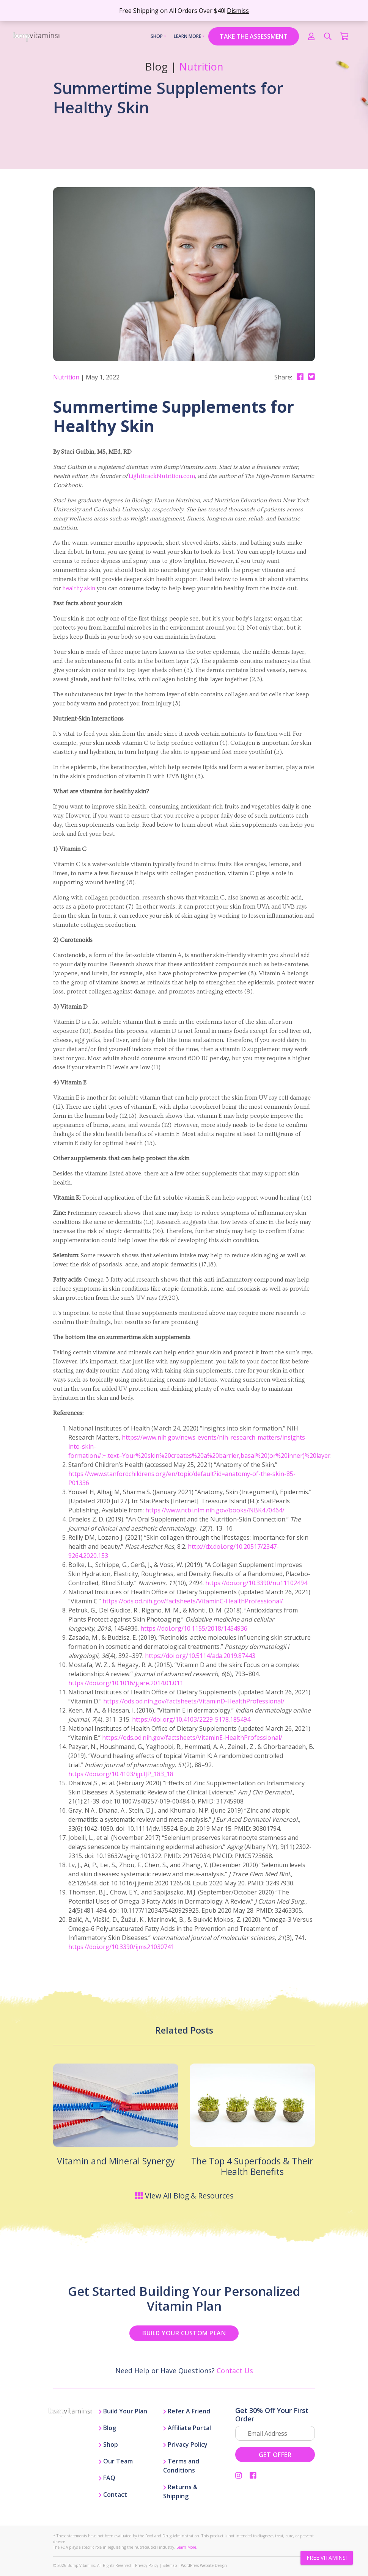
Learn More (187, 36)
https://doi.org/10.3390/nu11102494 (256, 1583)
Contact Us (235, 2370)
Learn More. (186, 2547)
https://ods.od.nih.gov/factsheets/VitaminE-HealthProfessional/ (192, 1737)
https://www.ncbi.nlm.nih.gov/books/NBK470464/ (215, 1510)
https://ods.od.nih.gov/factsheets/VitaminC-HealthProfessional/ (192, 1601)
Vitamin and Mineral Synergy (116, 2161)
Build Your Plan (123, 2411)
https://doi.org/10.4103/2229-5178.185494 (191, 1719)
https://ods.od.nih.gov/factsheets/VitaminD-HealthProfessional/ (194, 1701)
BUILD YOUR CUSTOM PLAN (184, 2333)
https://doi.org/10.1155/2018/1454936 (193, 1628)
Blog (107, 2428)
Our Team (116, 2461)
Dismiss (238, 10)
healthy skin (78, 588)
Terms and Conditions (181, 2465)
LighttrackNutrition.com (162, 476)
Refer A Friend (186, 2411)
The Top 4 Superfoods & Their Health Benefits (252, 2166)
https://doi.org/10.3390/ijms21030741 (121, 1947)
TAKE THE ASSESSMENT (254, 36)
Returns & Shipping (180, 2491)
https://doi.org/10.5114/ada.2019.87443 (200, 1656)
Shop (157, 36)
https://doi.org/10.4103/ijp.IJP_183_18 (120, 1774)
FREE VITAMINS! (327, 2557)
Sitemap (169, 2565)
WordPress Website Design (204, 2565)
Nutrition (201, 67)
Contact (113, 2494)
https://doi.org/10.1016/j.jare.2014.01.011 (125, 1683)
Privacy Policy (185, 2444)
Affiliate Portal (187, 2428)
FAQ (107, 2478)
